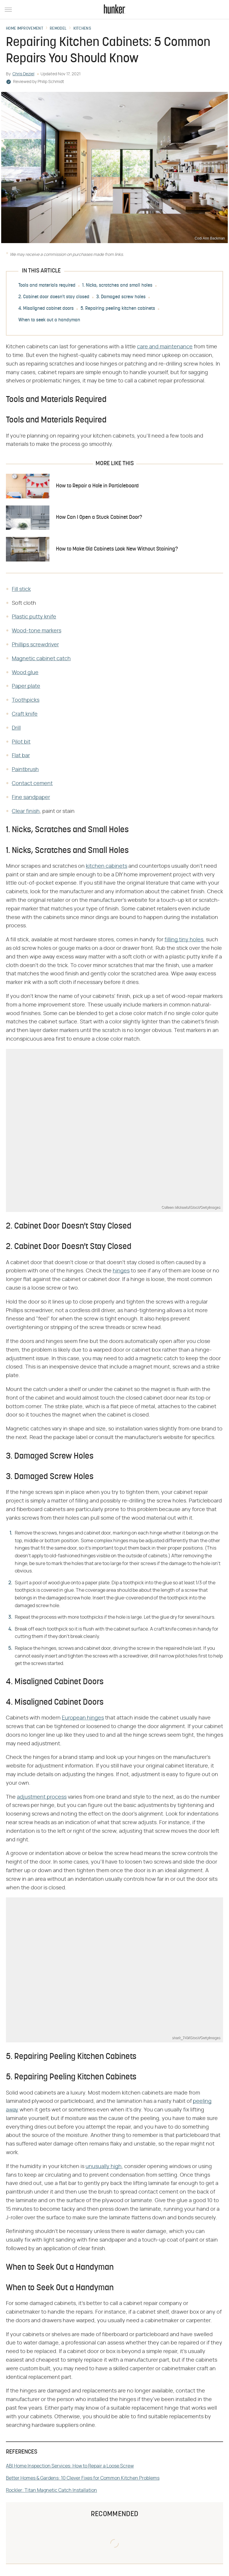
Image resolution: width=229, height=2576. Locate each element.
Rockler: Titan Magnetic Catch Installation (51, 2490)
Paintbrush (25, 769)
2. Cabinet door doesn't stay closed (53, 297)
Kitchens (82, 29)
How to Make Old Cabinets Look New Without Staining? (117, 549)
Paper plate (26, 686)
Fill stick (21, 589)
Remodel (58, 29)
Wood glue (25, 672)
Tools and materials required (46, 285)
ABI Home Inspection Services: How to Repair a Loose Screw (70, 2466)
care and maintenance (165, 347)
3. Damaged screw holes (121, 297)
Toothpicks (25, 700)
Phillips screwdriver (35, 644)
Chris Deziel (23, 74)
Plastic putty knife (34, 617)
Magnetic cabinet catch (41, 658)
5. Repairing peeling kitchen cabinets (117, 308)
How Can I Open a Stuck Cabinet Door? (99, 517)
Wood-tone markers (36, 631)
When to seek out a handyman (49, 320)
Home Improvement (24, 29)
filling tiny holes (184, 939)
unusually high (104, 2166)
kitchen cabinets (106, 866)
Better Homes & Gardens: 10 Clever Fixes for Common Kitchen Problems (82, 2478)
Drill (16, 728)
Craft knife (25, 714)
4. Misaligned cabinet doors (46, 308)
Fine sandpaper (31, 797)
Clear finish (26, 811)
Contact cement (32, 783)
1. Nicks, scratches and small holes (117, 285)
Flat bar (21, 755)
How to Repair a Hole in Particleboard (97, 486)
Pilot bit (21, 742)
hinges (121, 1271)
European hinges (83, 1718)
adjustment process (42, 1797)
